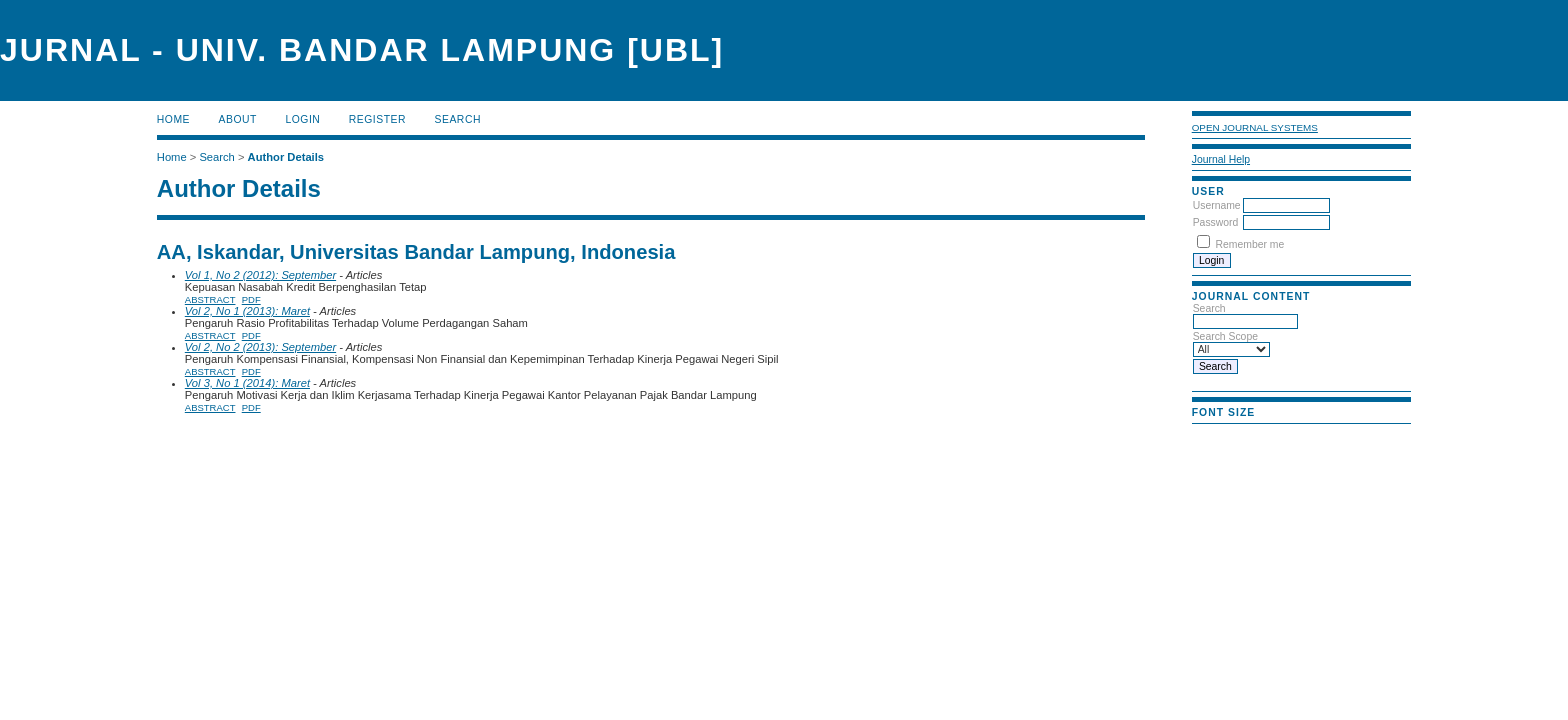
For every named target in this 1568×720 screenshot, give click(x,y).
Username (1217, 205)
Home (173, 119)
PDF (251, 299)
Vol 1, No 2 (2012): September (260, 275)
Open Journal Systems (1255, 127)
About (238, 119)
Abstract (210, 299)
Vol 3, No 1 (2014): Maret (247, 383)
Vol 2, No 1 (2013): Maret (247, 311)
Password (1216, 222)
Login (302, 119)
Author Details (286, 157)
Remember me (1250, 244)
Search (458, 119)
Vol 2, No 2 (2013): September (260, 347)
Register (377, 119)
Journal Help (1221, 159)
